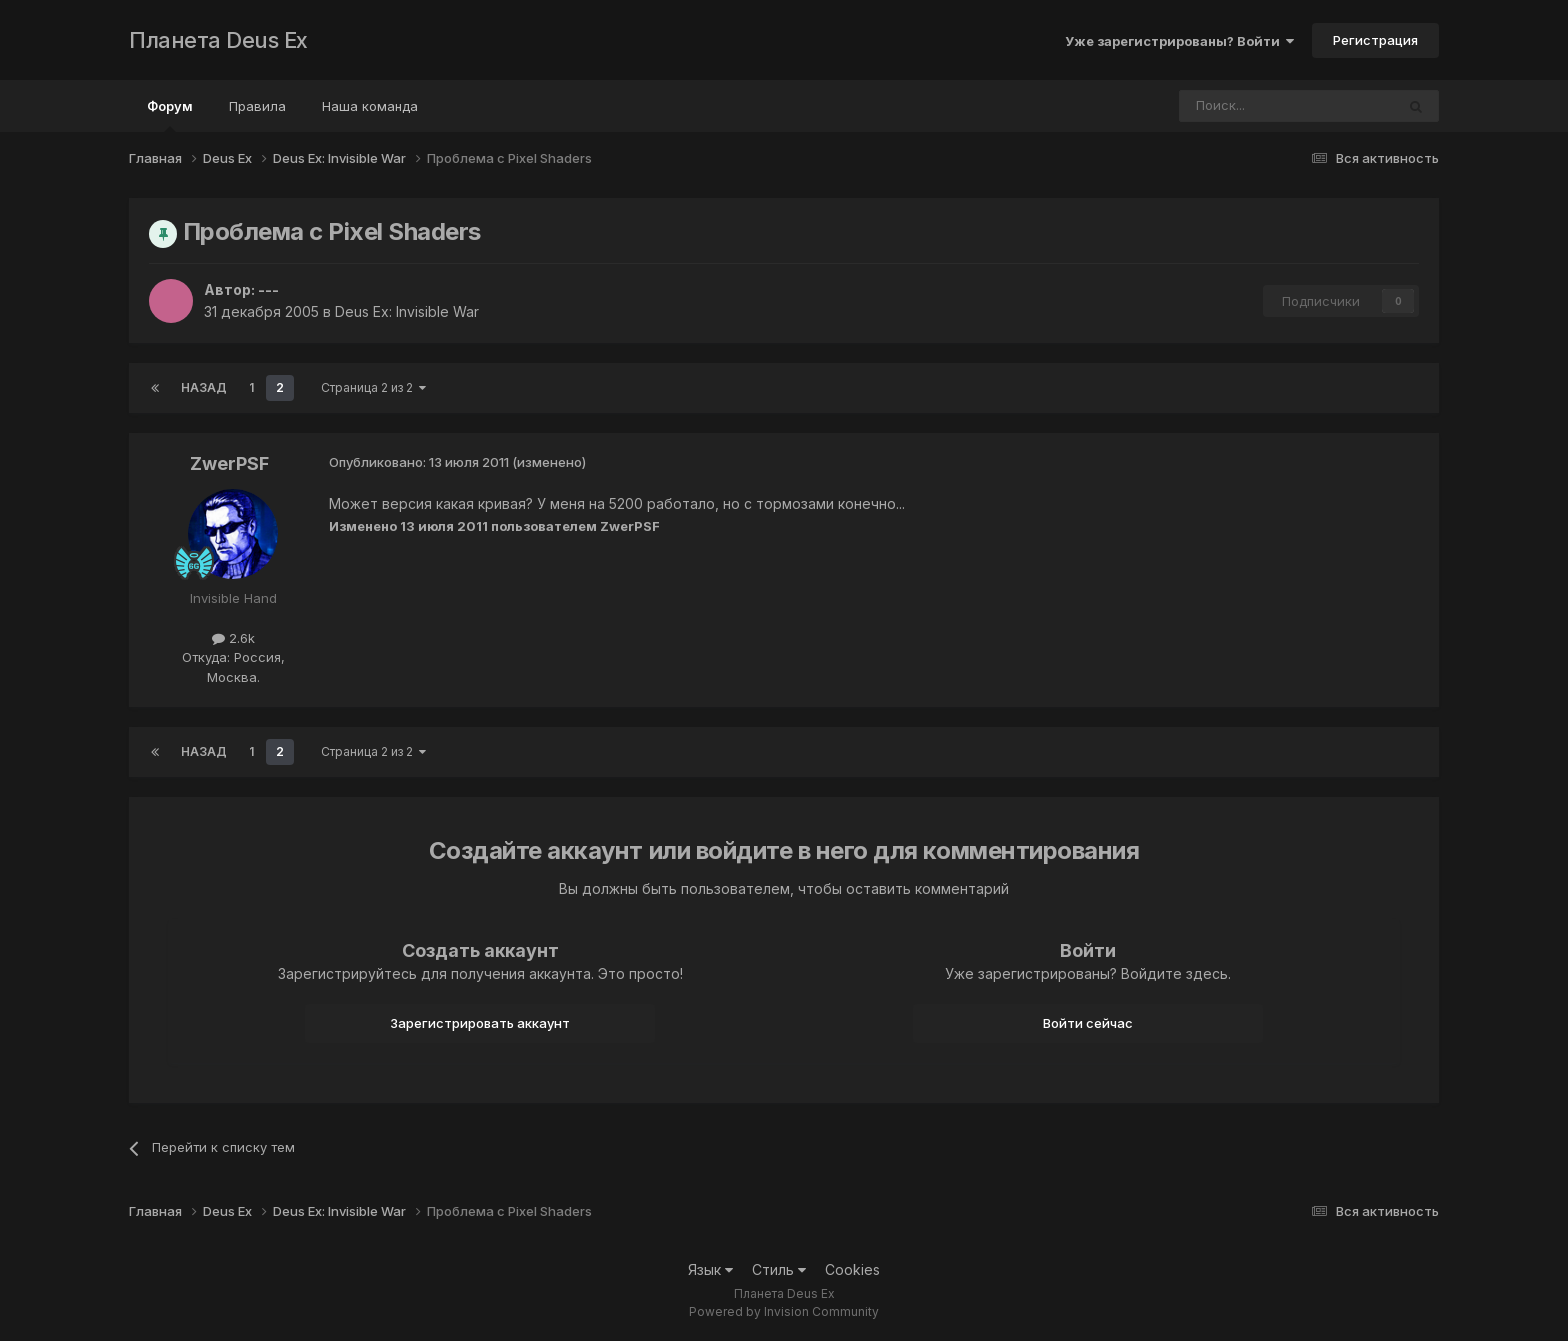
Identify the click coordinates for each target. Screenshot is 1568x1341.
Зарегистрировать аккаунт (480, 1023)
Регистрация (1375, 40)
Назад (204, 387)
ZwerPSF (229, 463)
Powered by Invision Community (784, 1311)
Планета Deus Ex (218, 40)
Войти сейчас (1088, 1023)
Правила (257, 106)
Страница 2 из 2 (373, 387)
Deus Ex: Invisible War (407, 311)
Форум (170, 115)
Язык (710, 1269)
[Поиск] (1232, 106)
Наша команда (370, 106)
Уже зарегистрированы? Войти (1179, 41)
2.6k (233, 638)
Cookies (852, 1269)
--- (268, 289)
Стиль (779, 1269)
